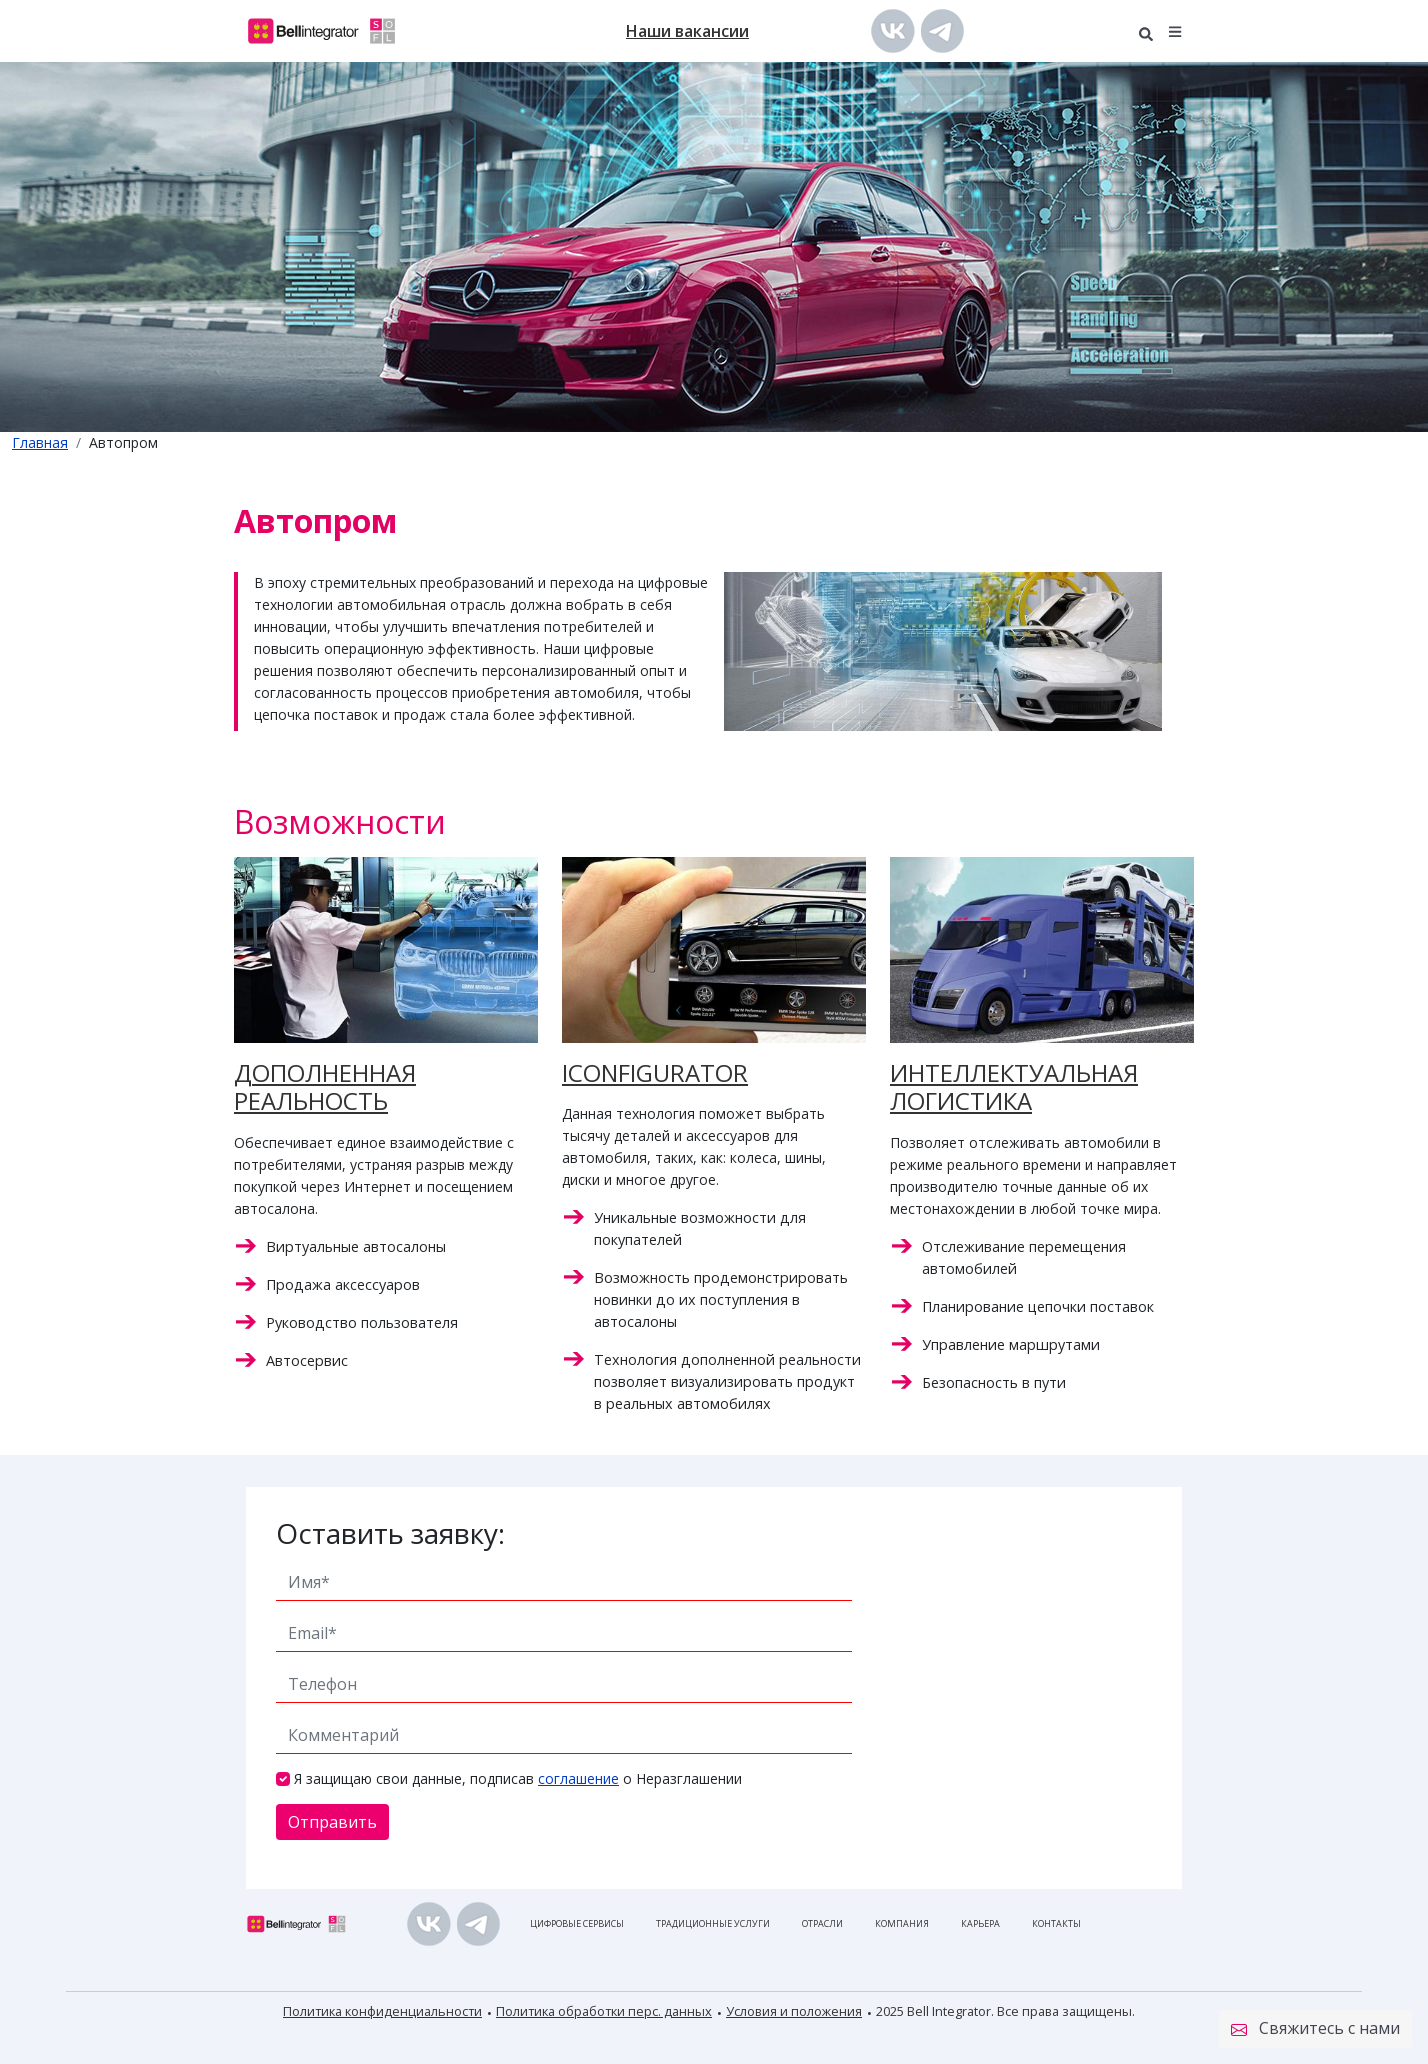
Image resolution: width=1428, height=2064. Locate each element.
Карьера (980, 1923)
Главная (40, 442)
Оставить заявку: (390, 1533)
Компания (902, 1923)
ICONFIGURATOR (655, 1072)
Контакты (1056, 1923)
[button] (1175, 30)
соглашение (578, 1778)
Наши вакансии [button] (687, 31)
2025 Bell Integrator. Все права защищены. (1005, 2011)
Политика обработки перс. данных (604, 2011)
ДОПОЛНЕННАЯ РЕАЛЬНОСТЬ (325, 1087)
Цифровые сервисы (577, 1923)
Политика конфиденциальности (382, 2011)
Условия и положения (794, 2011)
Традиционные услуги (713, 1923)
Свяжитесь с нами (1315, 2029)
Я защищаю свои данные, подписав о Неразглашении (518, 1778)
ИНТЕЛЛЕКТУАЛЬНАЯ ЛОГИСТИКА (1014, 1087)
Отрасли (822, 1923)
